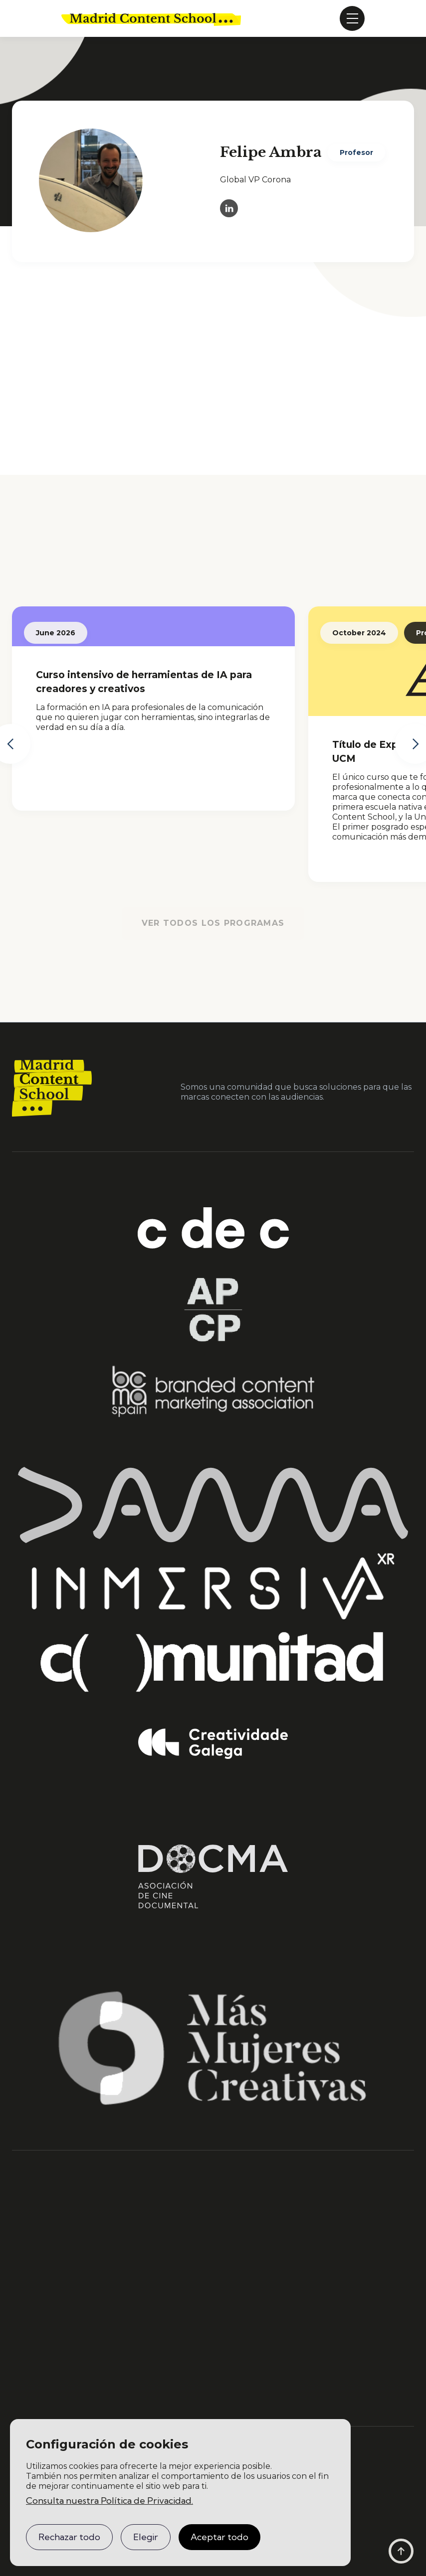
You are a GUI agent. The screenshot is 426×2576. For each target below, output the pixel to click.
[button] (352, 18)
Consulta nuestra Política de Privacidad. (109, 2500)
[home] (151, 18)
